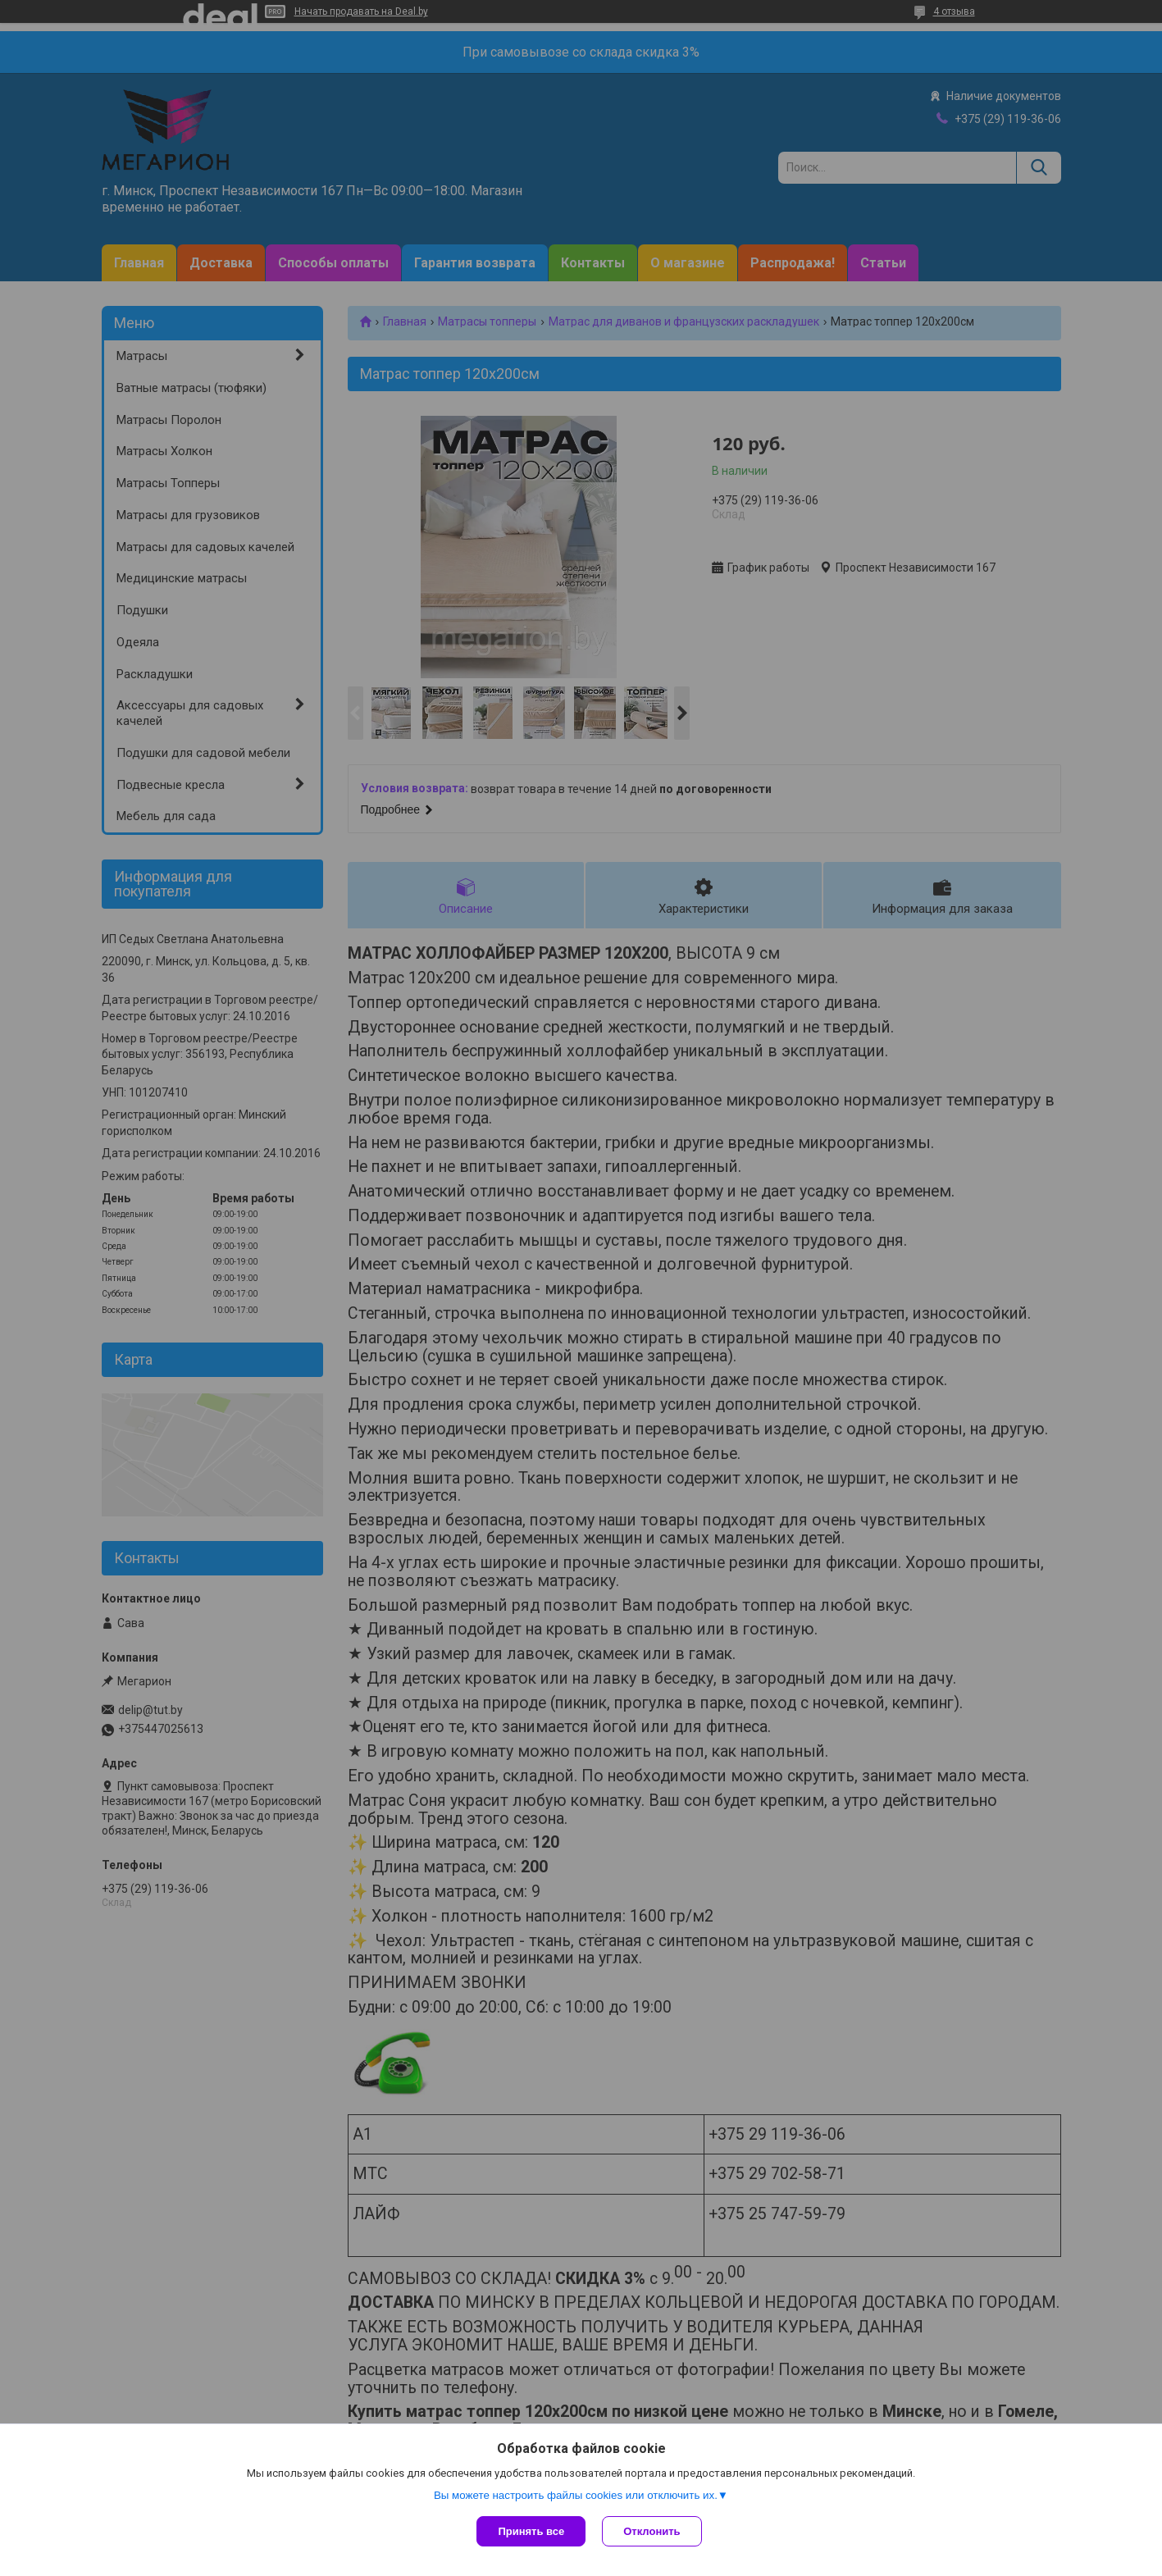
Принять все (531, 2531)
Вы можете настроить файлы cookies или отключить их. (576, 2495)
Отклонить (651, 2531)
